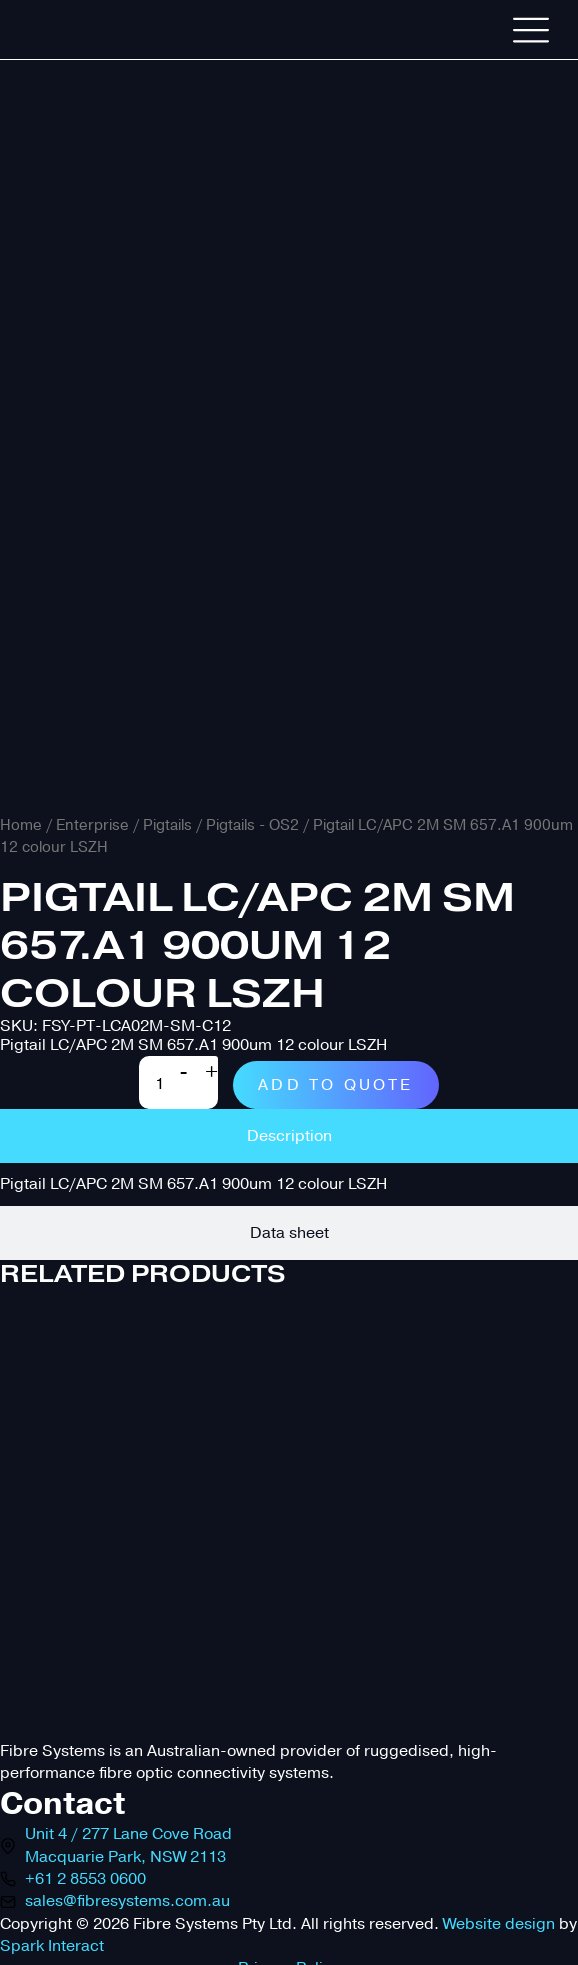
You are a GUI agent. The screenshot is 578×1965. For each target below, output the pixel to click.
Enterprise (92, 825)
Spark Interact (52, 1946)
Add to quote (335, 1085)
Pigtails (167, 825)
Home (21, 825)
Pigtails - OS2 (252, 825)
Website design (499, 1924)
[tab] (289, 1136)
